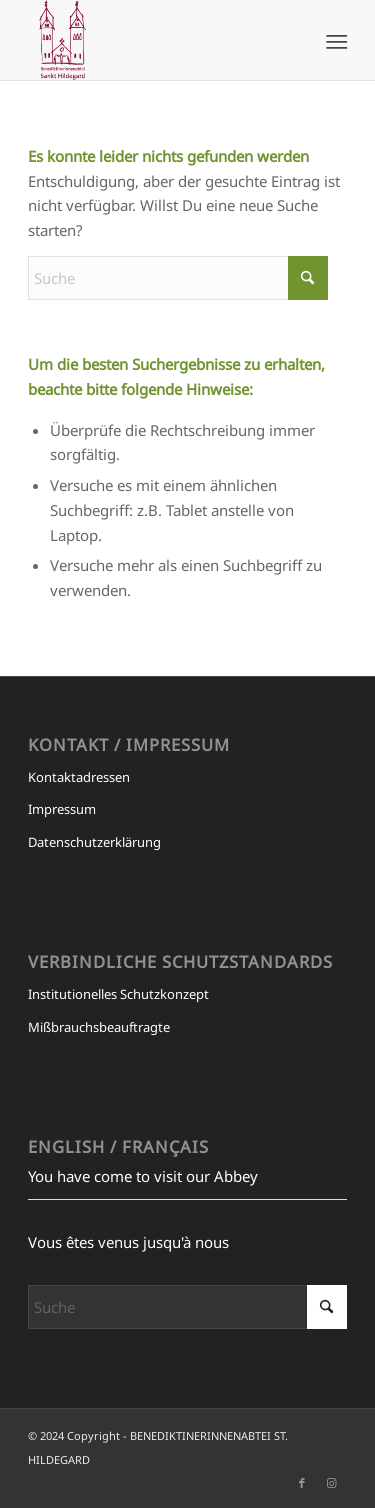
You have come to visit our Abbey (143, 1176)
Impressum (62, 809)
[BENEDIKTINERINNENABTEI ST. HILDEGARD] (155, 40)
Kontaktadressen (79, 777)
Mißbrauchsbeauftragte (99, 1027)
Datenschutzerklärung (94, 842)
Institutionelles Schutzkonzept (118, 994)
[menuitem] (335, 41)
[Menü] (335, 41)
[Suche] (178, 278)
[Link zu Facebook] (302, 1483)
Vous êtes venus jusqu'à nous (128, 1242)
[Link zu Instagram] (332, 1483)
